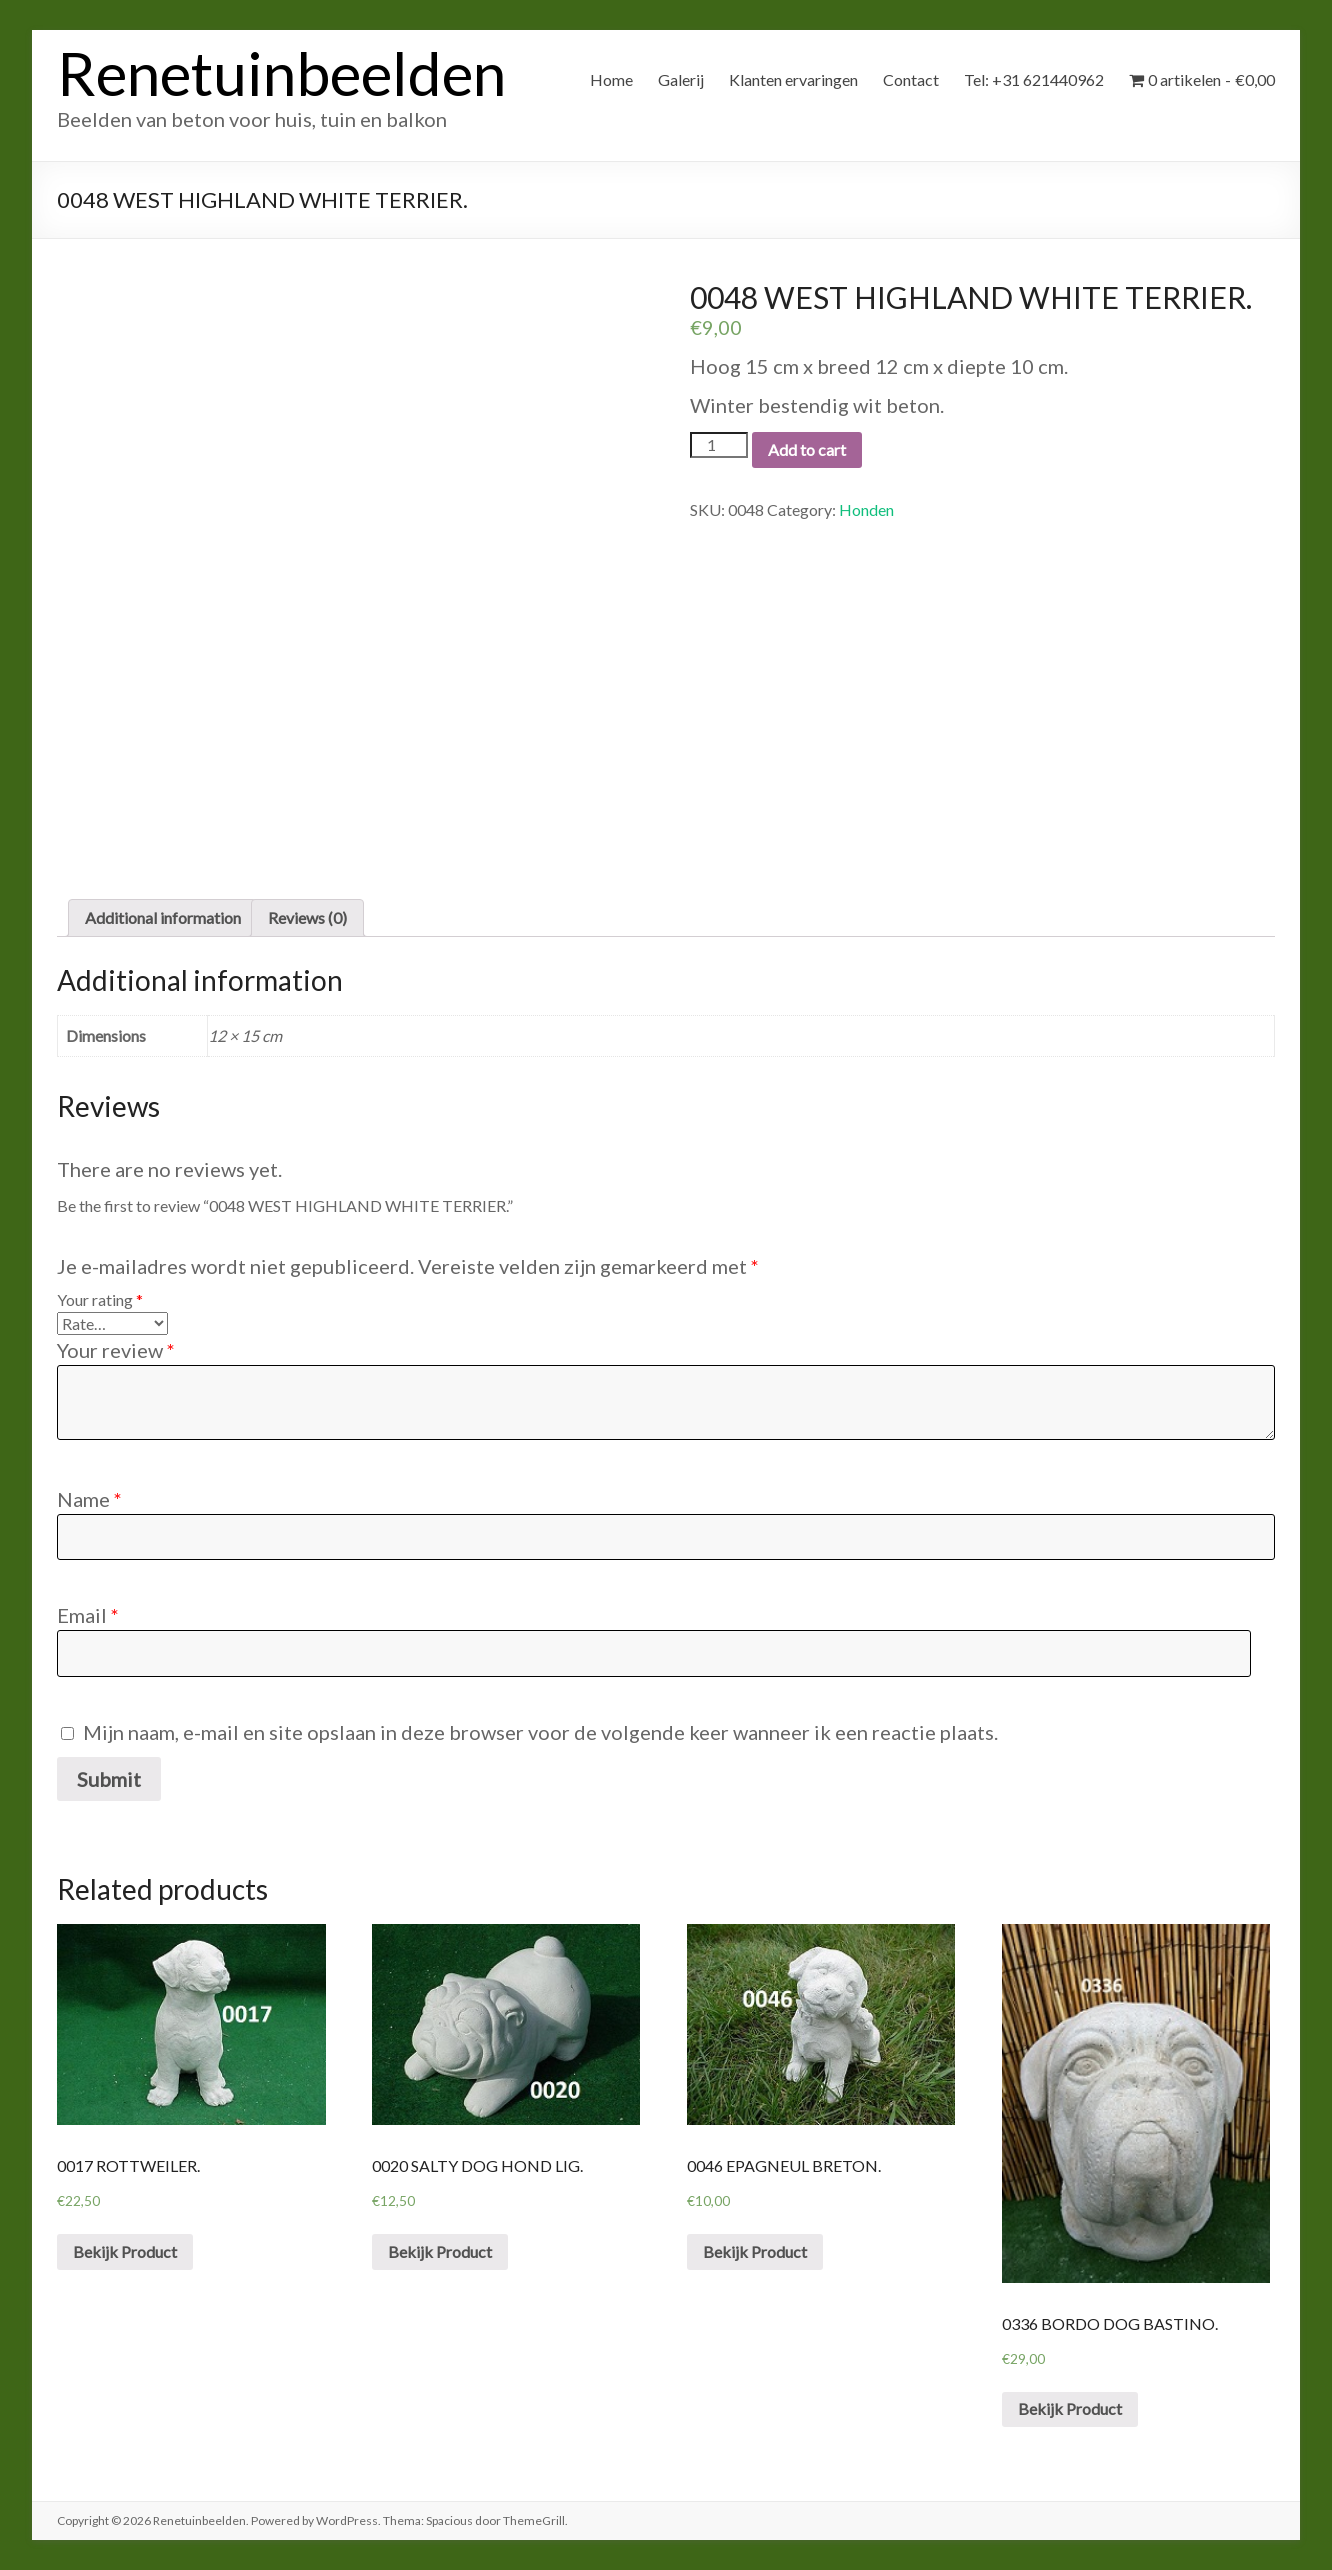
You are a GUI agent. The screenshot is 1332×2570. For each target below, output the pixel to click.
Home (611, 79)
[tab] (163, 918)
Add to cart (807, 449)
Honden (866, 509)
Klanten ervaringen (793, 79)
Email (88, 1615)
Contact (911, 79)
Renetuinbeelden (281, 73)
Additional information (163, 917)
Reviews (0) (307, 917)
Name (89, 1499)
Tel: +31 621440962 (1034, 79)
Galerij (681, 79)
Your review (116, 1350)
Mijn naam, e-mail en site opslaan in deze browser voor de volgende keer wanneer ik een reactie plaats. (540, 1732)
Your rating (100, 1299)
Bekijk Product (125, 2251)
